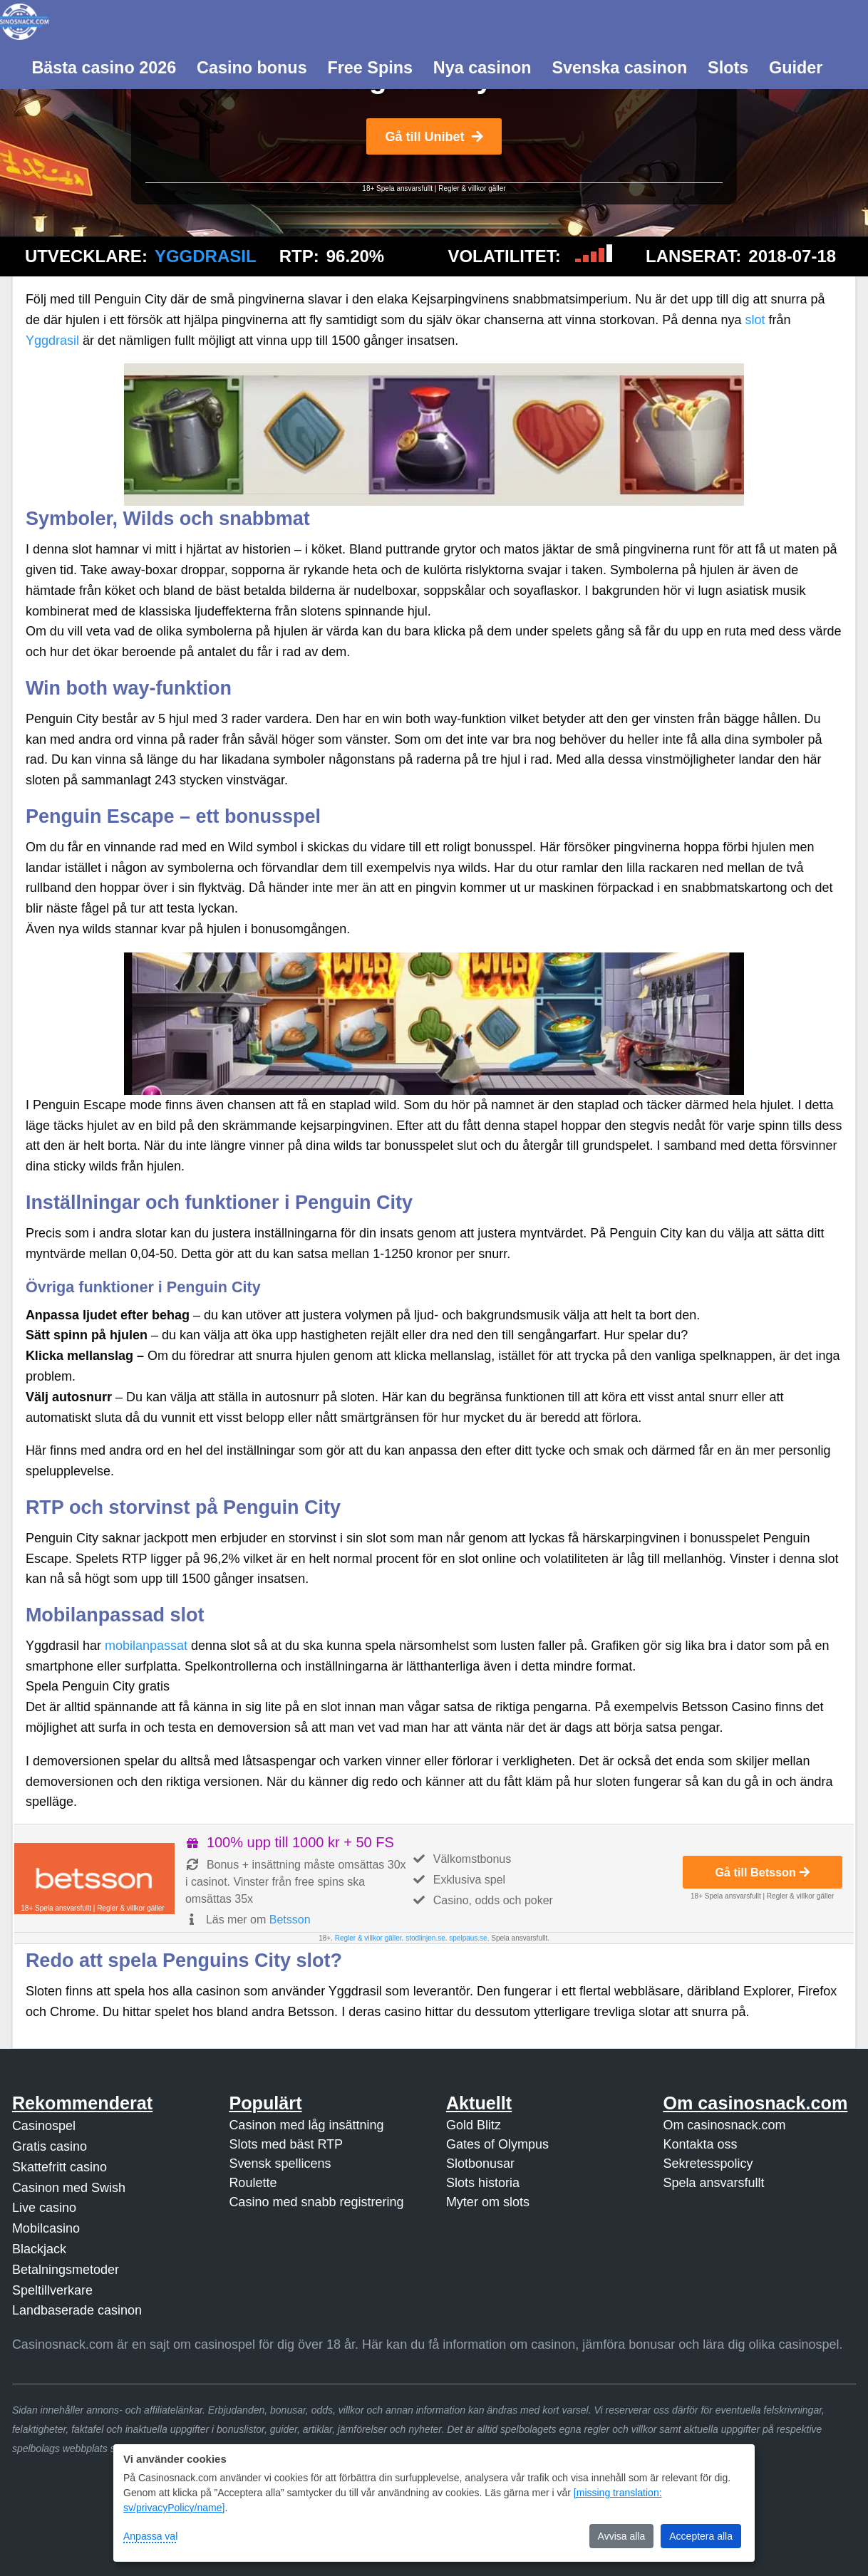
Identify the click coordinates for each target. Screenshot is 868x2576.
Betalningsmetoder (65, 2270)
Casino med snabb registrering (316, 2202)
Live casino (44, 2208)
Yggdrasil (206, 256)
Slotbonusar (480, 2163)
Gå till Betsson (762, 1872)
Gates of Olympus (497, 2144)
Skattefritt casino (59, 2167)
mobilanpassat (146, 1645)
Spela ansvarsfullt (713, 2183)
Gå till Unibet (433, 137)
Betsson (290, 1919)
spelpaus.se (468, 1938)
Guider (795, 67)
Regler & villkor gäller (471, 188)
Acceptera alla (701, 2536)
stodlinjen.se (425, 1938)
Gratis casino (49, 2146)
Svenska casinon (619, 67)
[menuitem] (104, 66)
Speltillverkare (52, 2290)
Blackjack (39, 2249)
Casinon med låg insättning (306, 2125)
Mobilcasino (46, 2228)
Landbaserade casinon (77, 2310)
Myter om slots (487, 2202)
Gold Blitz (473, 2125)
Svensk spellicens (280, 2163)
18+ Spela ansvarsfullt (397, 188)
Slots (728, 67)
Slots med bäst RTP (286, 2144)
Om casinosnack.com (724, 2125)
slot (755, 320)
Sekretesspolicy (708, 2163)
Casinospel (44, 2126)
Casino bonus (252, 67)
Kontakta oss (700, 2144)
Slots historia (483, 2183)
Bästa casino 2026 (103, 67)
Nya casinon (482, 67)
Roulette (253, 2183)
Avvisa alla (622, 2536)
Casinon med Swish (68, 2188)
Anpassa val (150, 2536)
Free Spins (370, 67)
